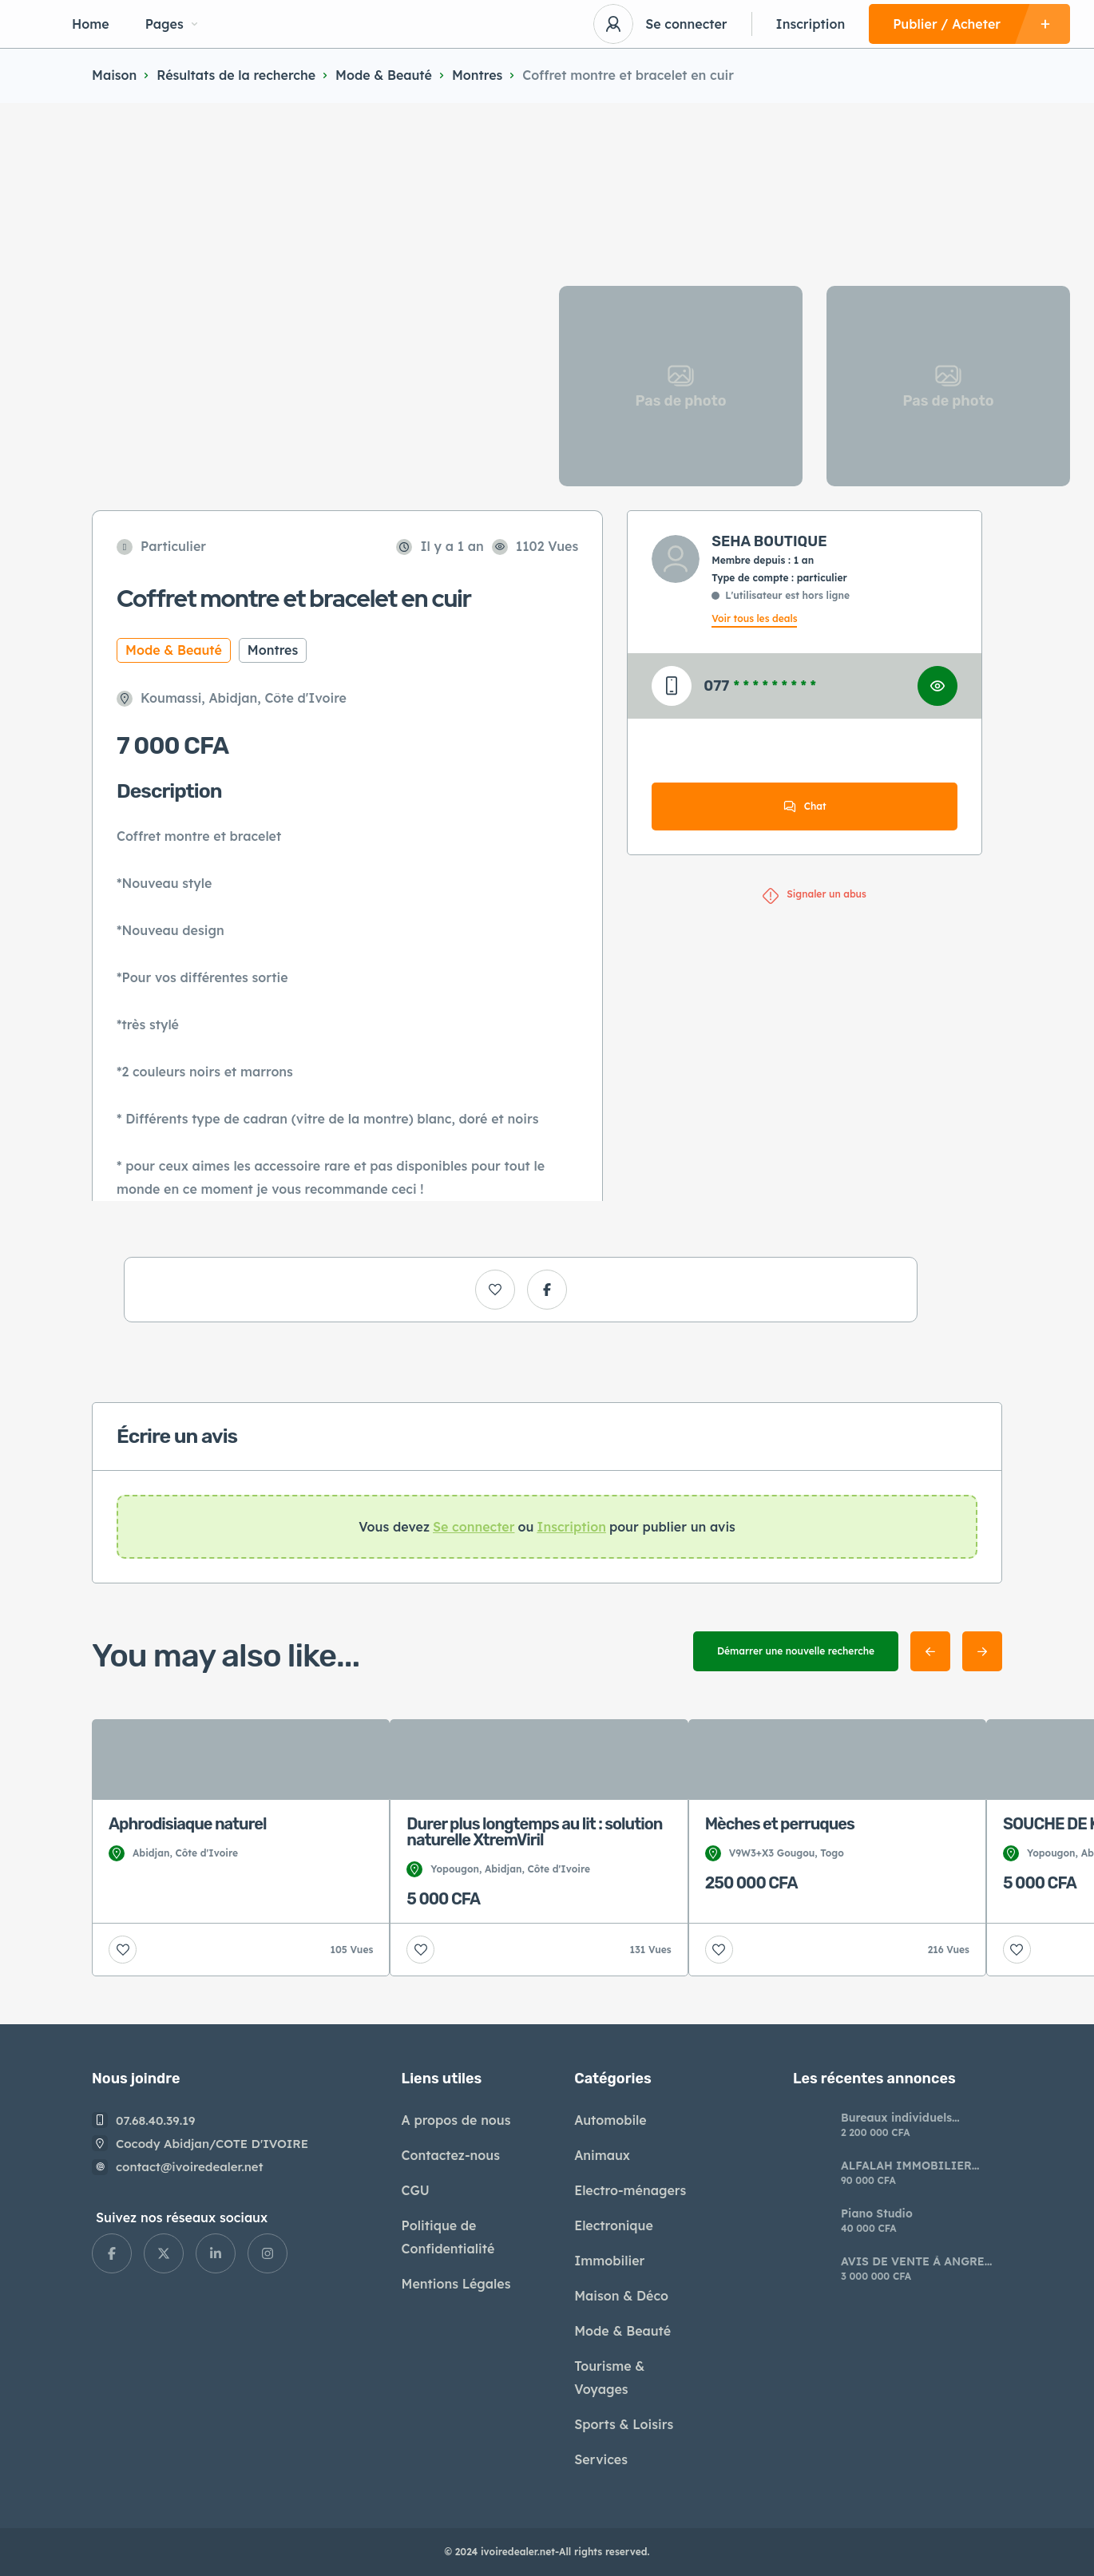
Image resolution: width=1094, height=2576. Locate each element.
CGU (416, 2190)
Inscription (811, 24)
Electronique (613, 2225)
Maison (114, 75)
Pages (171, 24)
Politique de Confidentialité (448, 2237)
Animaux (602, 2155)
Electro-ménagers (630, 2190)
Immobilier (609, 2261)
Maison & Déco (621, 2296)
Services (601, 2459)
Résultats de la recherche (236, 75)
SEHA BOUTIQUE (768, 541)
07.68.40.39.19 (156, 2120)
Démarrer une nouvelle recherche (795, 1651)
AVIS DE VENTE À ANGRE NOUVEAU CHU (913, 2261)
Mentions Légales (456, 2284)
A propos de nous (456, 2120)
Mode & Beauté (383, 75)
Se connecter (686, 24)
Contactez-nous (451, 2155)
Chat (804, 806)
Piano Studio (877, 2213)
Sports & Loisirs (623, 2424)
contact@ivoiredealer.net (190, 2166)
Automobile (610, 2120)
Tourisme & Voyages (609, 2377)
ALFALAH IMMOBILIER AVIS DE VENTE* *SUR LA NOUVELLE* (912, 2165)
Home (90, 24)
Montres (477, 75)
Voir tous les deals (754, 618)
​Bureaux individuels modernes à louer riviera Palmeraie (910, 2117)
